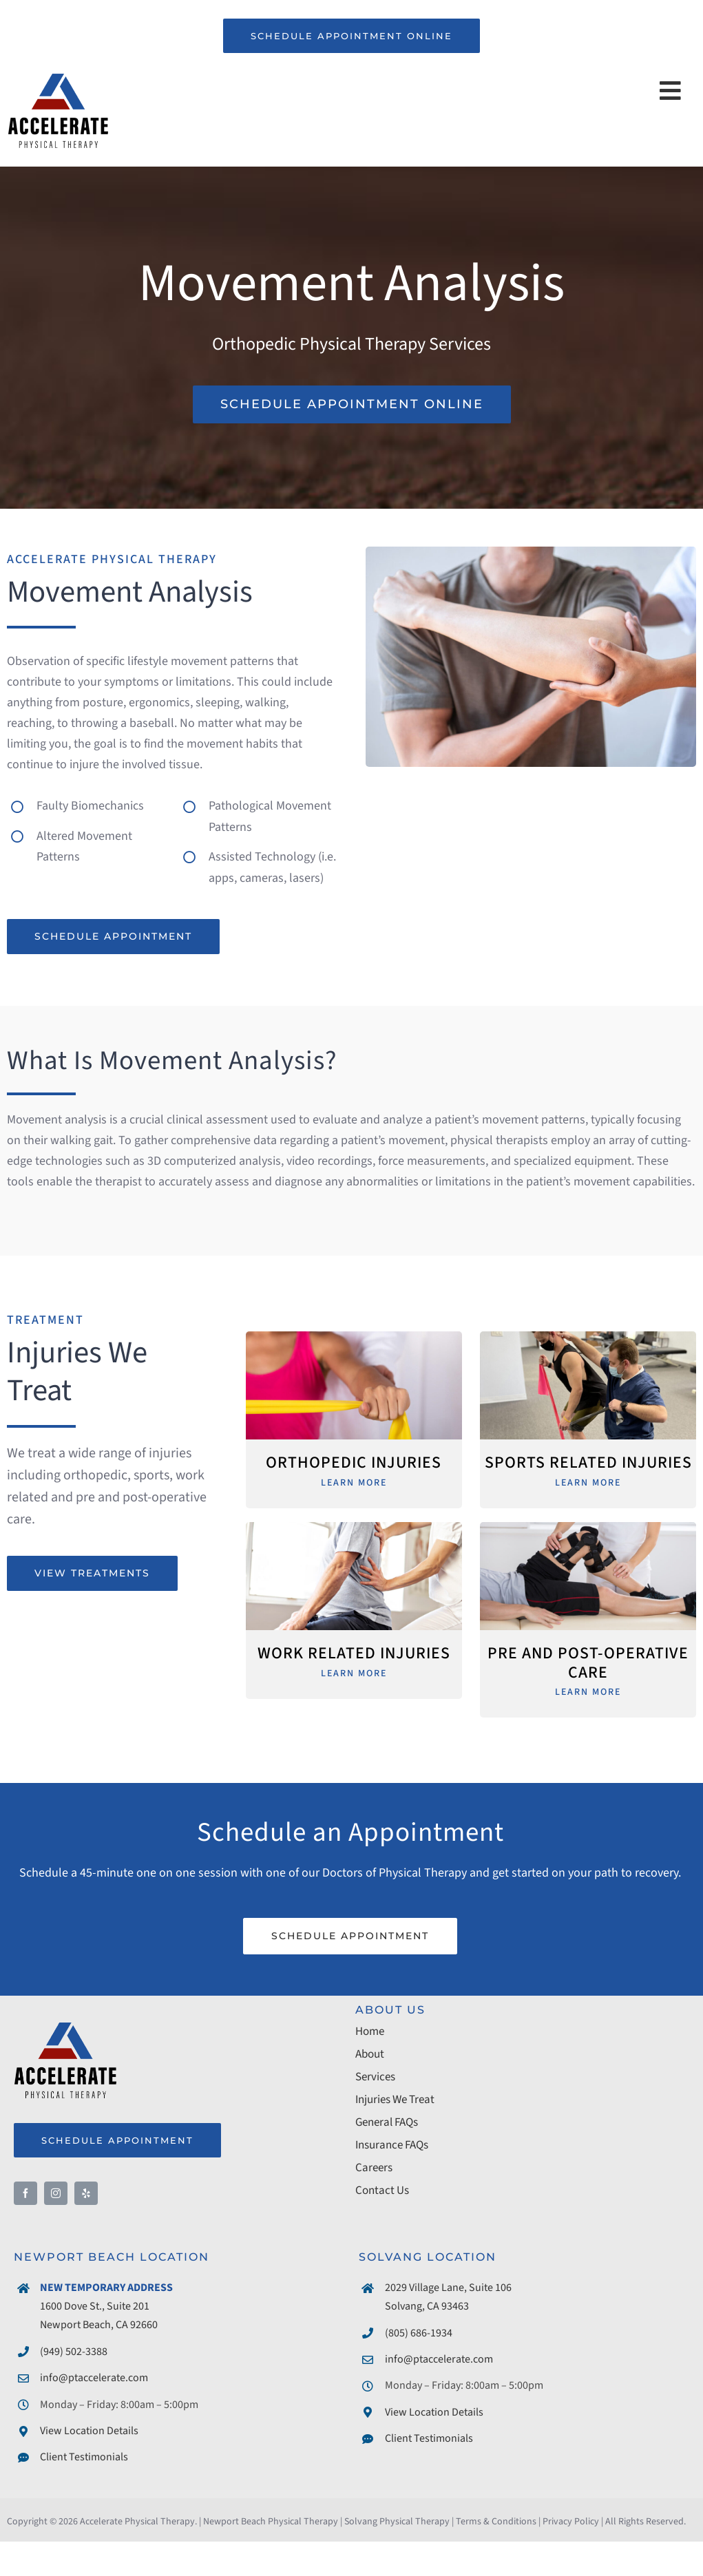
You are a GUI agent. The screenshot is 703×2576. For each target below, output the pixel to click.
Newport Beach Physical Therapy (270, 2522)
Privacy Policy (571, 2522)
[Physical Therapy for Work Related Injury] (354, 1528)
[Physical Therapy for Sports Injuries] (588, 1337)
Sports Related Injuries (588, 1463)
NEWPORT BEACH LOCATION (111, 2256)
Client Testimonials (84, 2456)
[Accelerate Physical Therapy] (58, 76)
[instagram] (55, 2193)
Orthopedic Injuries (353, 1463)
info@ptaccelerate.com (94, 2377)
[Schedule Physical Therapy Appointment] (113, 936)
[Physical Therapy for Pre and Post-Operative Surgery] (588, 1528)
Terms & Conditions (496, 2522)
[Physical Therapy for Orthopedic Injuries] (354, 1337)
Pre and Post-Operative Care (588, 1663)
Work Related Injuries (354, 1653)
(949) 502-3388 (73, 2351)
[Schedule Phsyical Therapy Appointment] (352, 404)
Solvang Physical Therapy (397, 2522)
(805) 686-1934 (418, 2333)
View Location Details (89, 2430)
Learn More (354, 1483)
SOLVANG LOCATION (427, 2256)
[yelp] (86, 2193)
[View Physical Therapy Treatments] (92, 1573)
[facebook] (25, 2193)
